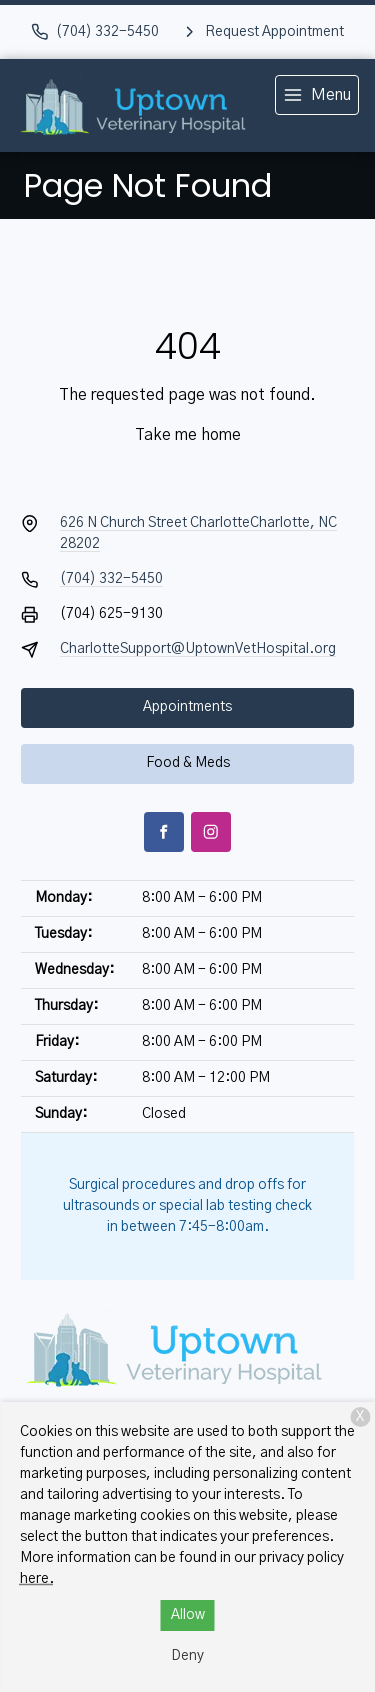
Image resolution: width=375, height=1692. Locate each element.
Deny (187, 1656)
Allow (188, 1615)
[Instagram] (211, 832)
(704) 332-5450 (111, 579)
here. (37, 1579)
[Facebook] (164, 832)
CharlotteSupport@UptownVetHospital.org (198, 649)
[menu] (317, 95)
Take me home (188, 435)
